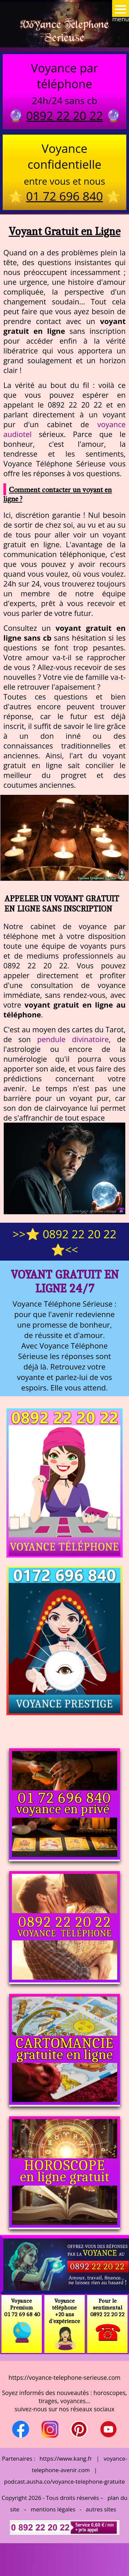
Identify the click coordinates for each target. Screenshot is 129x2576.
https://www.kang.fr (66, 2458)
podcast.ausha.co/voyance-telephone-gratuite (64, 2481)
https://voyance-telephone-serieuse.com (64, 2377)
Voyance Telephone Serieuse (64, 31)
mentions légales (53, 2509)
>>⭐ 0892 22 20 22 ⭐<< (64, 1241)
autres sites (101, 2509)
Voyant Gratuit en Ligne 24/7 (65, 1281)
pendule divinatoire (73, 1039)
